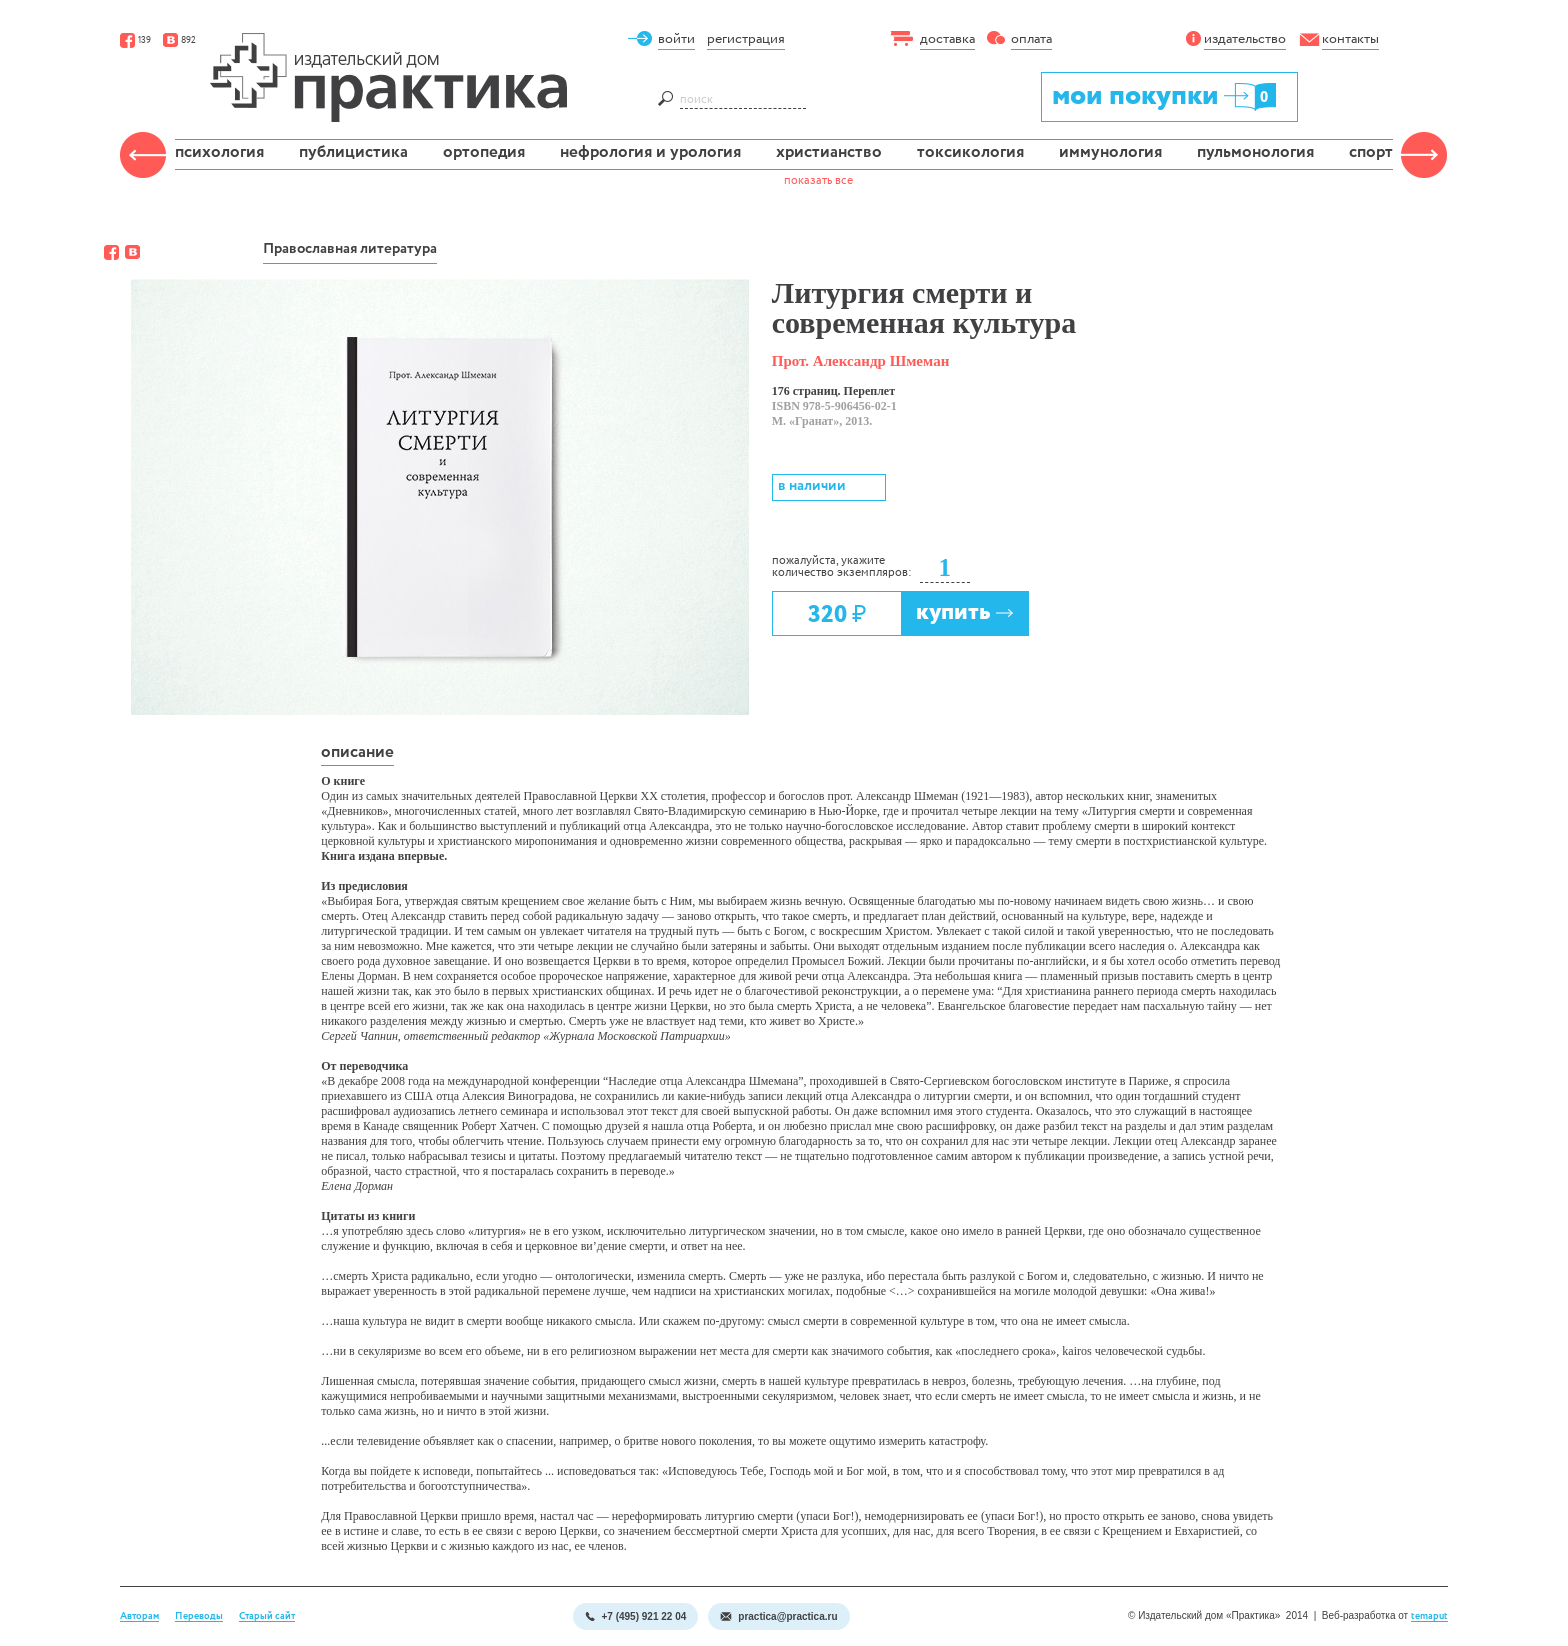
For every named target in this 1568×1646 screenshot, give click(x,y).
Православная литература (350, 249)
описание (357, 752)
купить (965, 612)
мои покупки (1165, 95)
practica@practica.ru (778, 1616)
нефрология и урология (650, 152)
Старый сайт (267, 1616)
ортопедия (484, 152)
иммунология (1110, 152)
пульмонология (1255, 152)
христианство (829, 152)
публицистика (353, 152)
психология (219, 152)
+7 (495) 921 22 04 (635, 1616)
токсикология (970, 152)
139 (135, 40)
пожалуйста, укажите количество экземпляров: (842, 567)
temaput (1429, 1616)
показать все (818, 180)
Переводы (199, 1616)
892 (179, 40)
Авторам (139, 1616)
